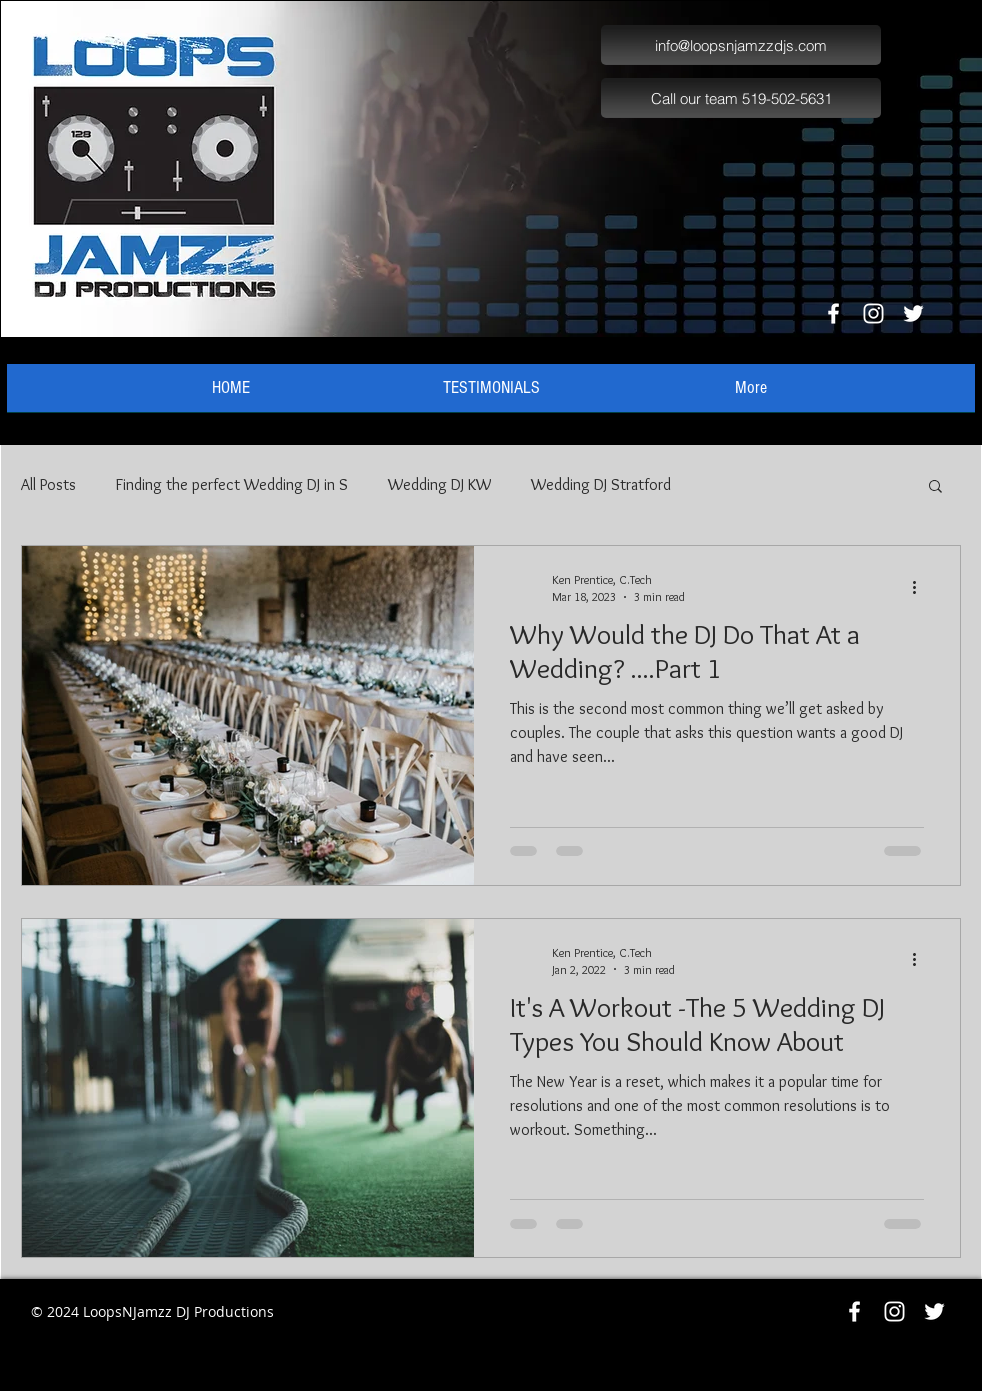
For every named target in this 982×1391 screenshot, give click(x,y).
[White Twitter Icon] (913, 313)
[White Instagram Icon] (873, 313)
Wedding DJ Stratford (601, 484)
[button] (935, 487)
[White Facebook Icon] (833, 313)
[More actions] (921, 587)
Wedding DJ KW (439, 484)
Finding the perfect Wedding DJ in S (232, 484)
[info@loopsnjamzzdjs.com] (741, 45)
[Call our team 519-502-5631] (741, 98)
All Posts (48, 484)
